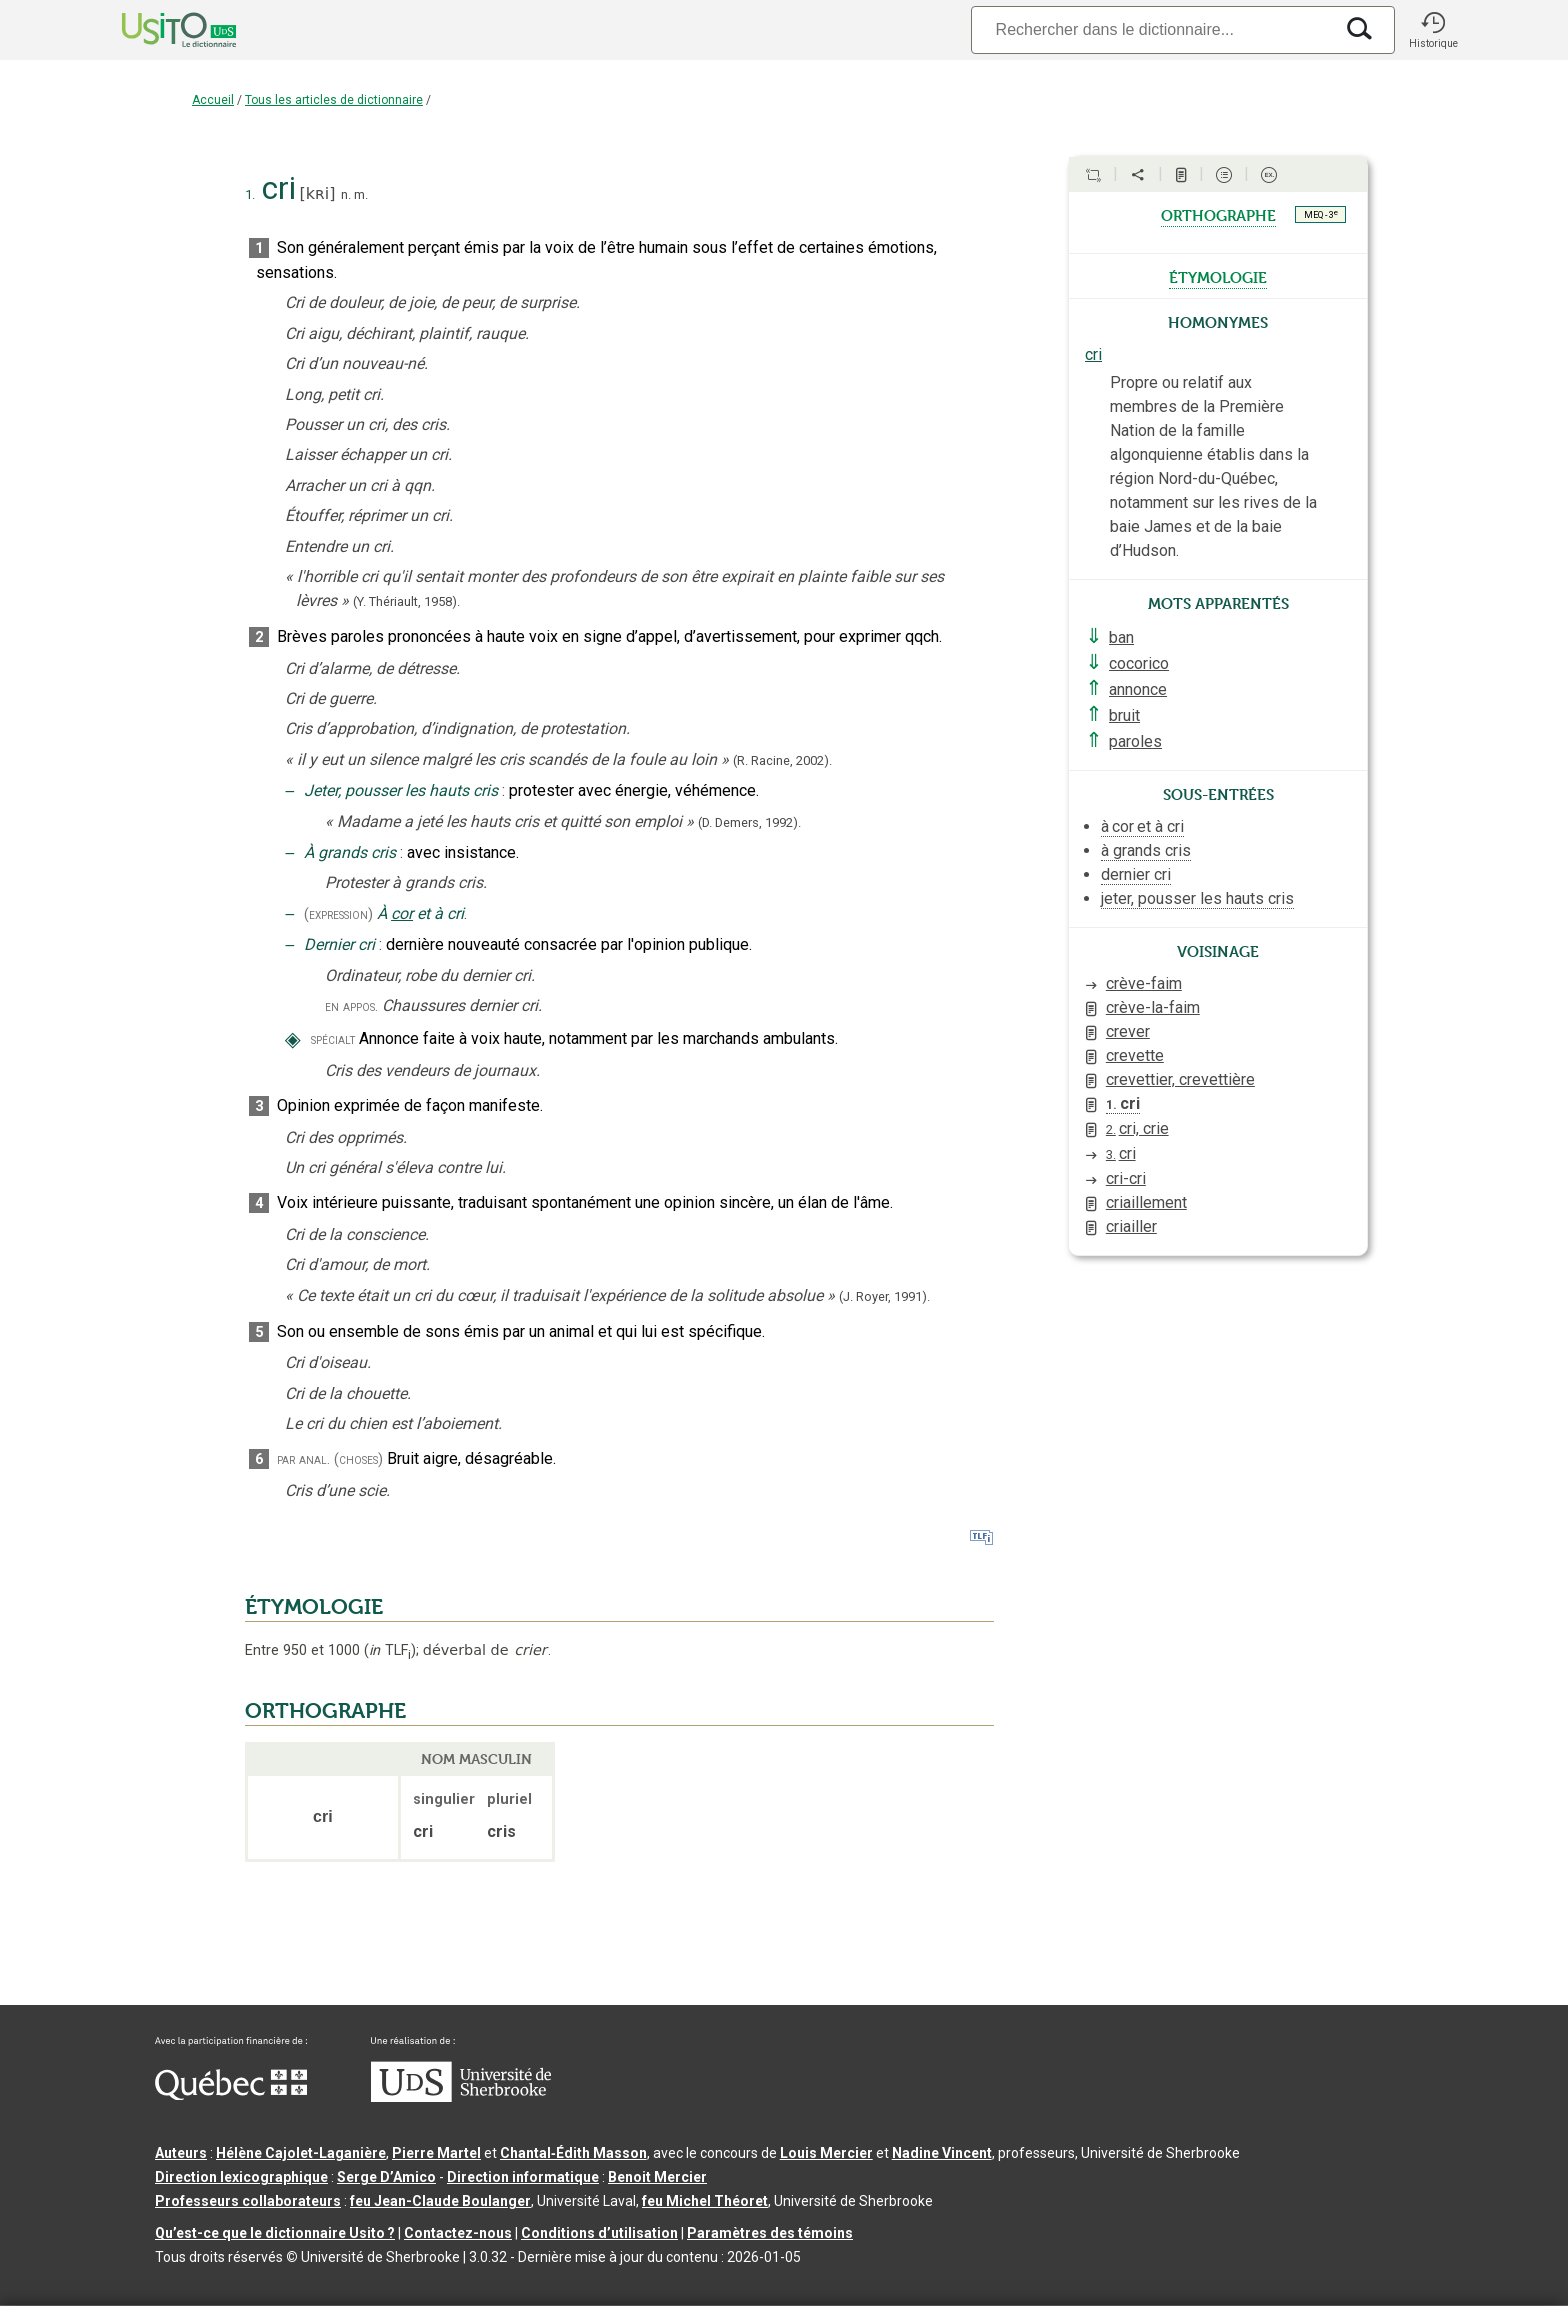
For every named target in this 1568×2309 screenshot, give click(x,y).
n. (346, 194)
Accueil (213, 100)
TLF (390, 1650)
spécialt (333, 1039)
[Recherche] (1152, 29)
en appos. (351, 1006)
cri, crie (1137, 1128)
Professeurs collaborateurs (248, 2201)
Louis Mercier (826, 2153)
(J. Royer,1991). (884, 1296)
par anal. (303, 1459)
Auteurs (181, 2153)
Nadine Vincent (942, 2153)
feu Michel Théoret (705, 2201)
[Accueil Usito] (157, 30)
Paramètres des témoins (770, 2233)
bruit (1124, 715)
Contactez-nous (458, 2233)
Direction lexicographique (241, 2177)
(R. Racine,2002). (782, 760)
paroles (1135, 741)
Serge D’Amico (386, 2177)
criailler (1131, 1226)
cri (1093, 354)
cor (402, 913)
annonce (1138, 689)
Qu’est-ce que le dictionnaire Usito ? (275, 2233)
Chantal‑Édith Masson (573, 2153)
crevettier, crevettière (1180, 1079)
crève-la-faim (1153, 1007)
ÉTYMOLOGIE (314, 1607)
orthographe (1218, 214)
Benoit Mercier (657, 2177)
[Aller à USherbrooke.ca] (461, 2097)
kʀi (317, 193)
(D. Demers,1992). (749, 822)
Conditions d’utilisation (599, 2233)
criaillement (1146, 1202)
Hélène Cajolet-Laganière (301, 2153)
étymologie (1218, 276)
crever (1128, 1031)
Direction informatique (523, 2177)
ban (1121, 637)
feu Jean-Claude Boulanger (440, 2201)
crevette (1135, 1055)
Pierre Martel (436, 2153)
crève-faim (1144, 983)
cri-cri (1126, 1178)
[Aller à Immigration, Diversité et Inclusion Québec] (231, 2095)
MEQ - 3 (1321, 214)
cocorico (1139, 663)
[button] (1433, 30)
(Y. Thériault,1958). (406, 601)
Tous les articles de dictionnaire (334, 100)
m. (361, 194)
